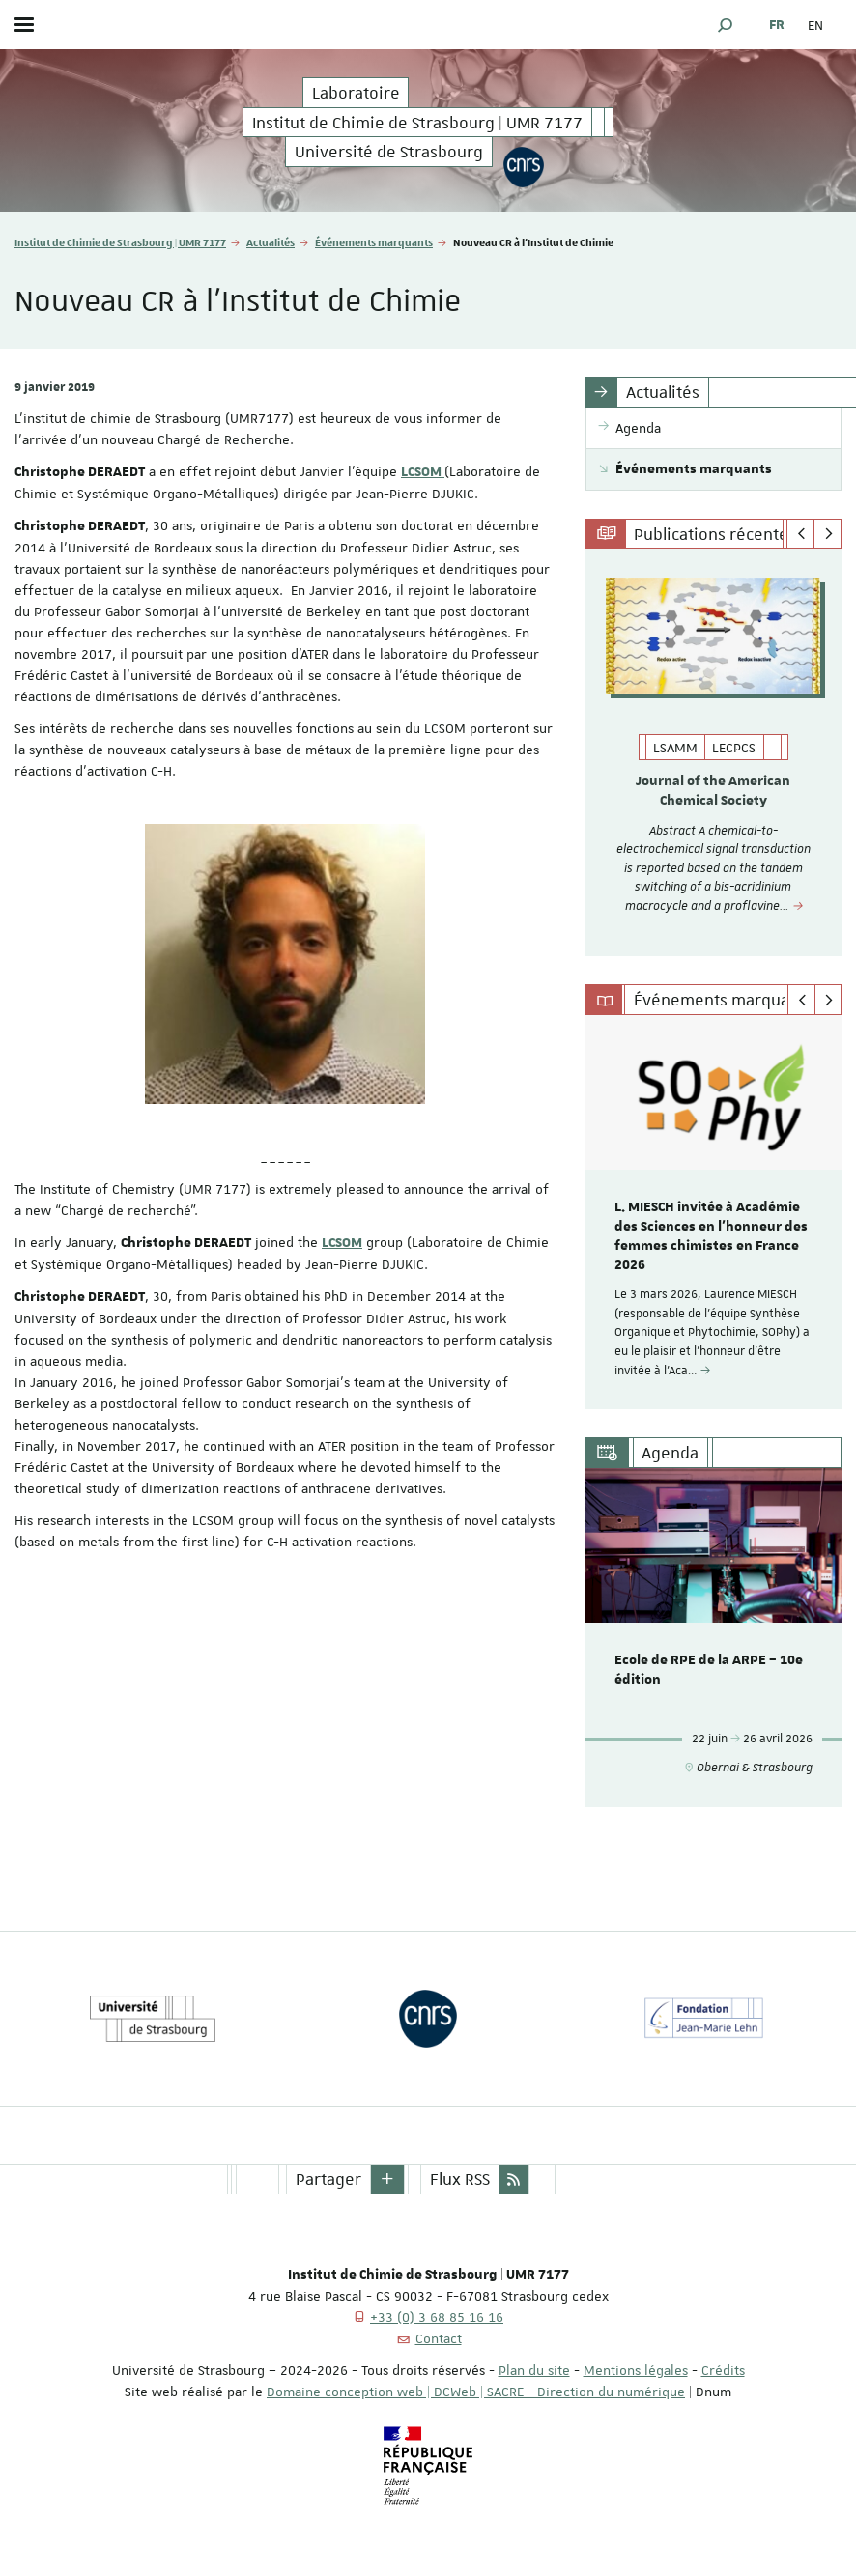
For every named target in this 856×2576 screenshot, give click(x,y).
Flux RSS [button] (460, 2179)
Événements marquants (374, 242)
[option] (713, 752)
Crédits (723, 2370)
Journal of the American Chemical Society (713, 791)
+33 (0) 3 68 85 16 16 (436, 2317)
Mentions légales (636, 2370)
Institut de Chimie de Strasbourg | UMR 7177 (120, 242)
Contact (438, 2338)
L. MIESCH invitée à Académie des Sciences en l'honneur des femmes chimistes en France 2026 (711, 1236)
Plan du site (534, 2370)
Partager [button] (328, 2179)
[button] (725, 24)
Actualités (270, 242)
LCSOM (422, 472)
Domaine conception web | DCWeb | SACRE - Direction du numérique (476, 2391)
